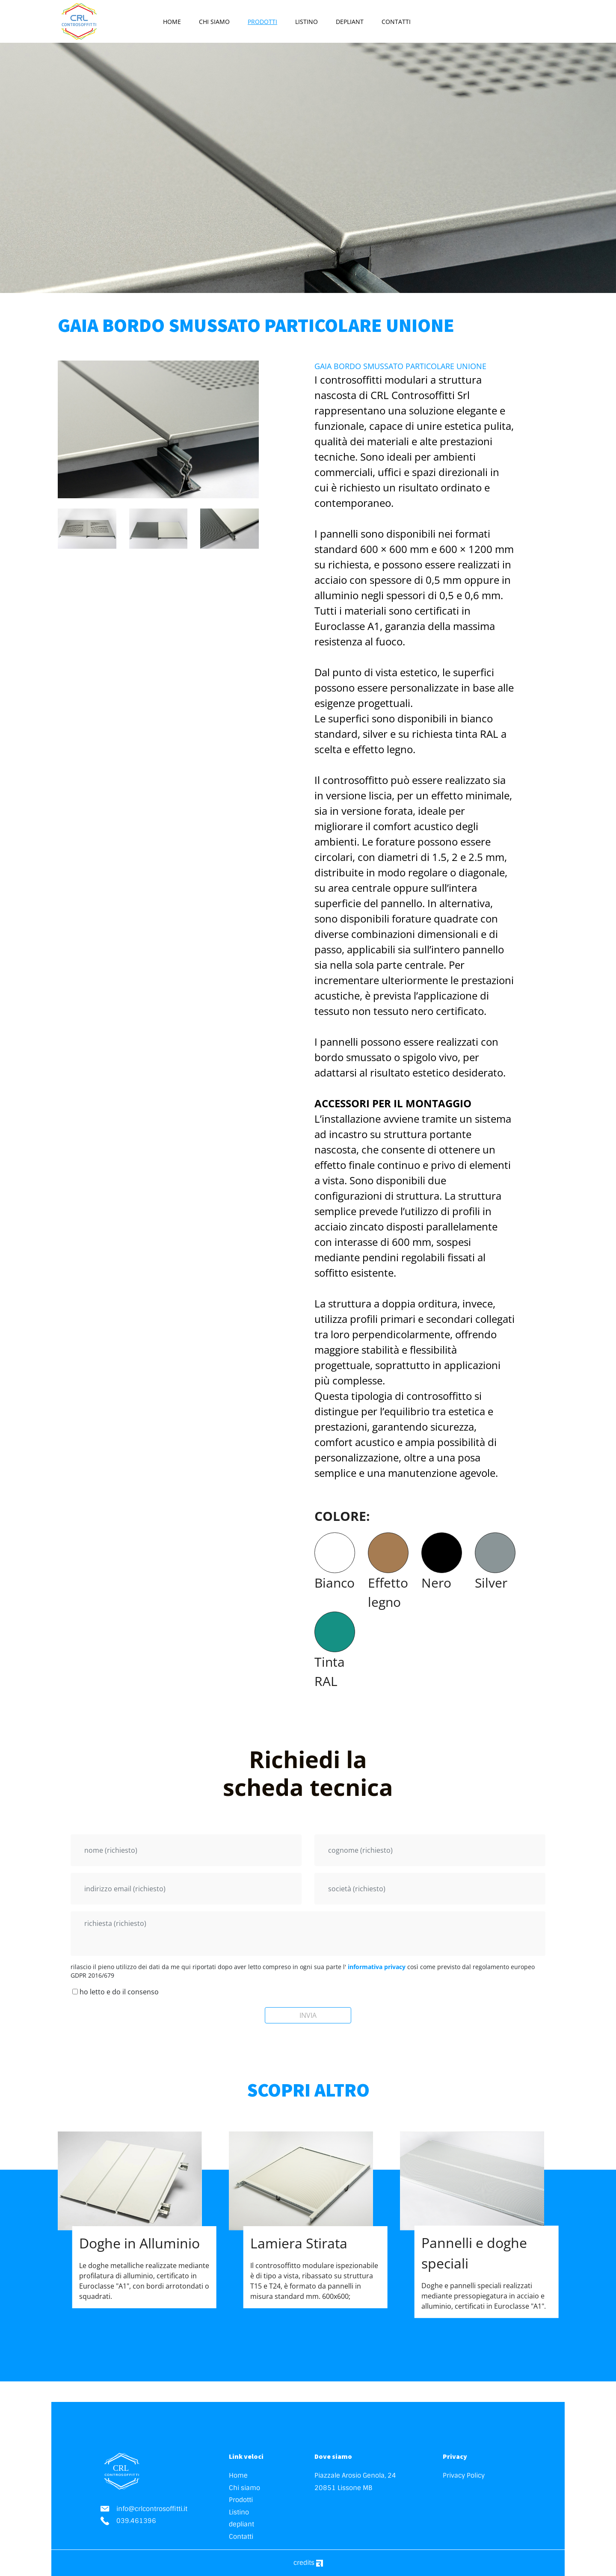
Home (172, 22)
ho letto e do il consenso (115, 1991)
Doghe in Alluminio (139, 2243)
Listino (306, 22)
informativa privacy (377, 1967)
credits (308, 2562)
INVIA (308, 2015)
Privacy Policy (464, 2475)
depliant (350, 22)
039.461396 (128, 2521)
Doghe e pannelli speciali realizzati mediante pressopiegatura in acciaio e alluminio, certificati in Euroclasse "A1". (483, 2295)
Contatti (396, 22)
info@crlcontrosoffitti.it (144, 2509)
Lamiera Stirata (298, 2243)
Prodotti (262, 22)
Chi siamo (214, 22)
